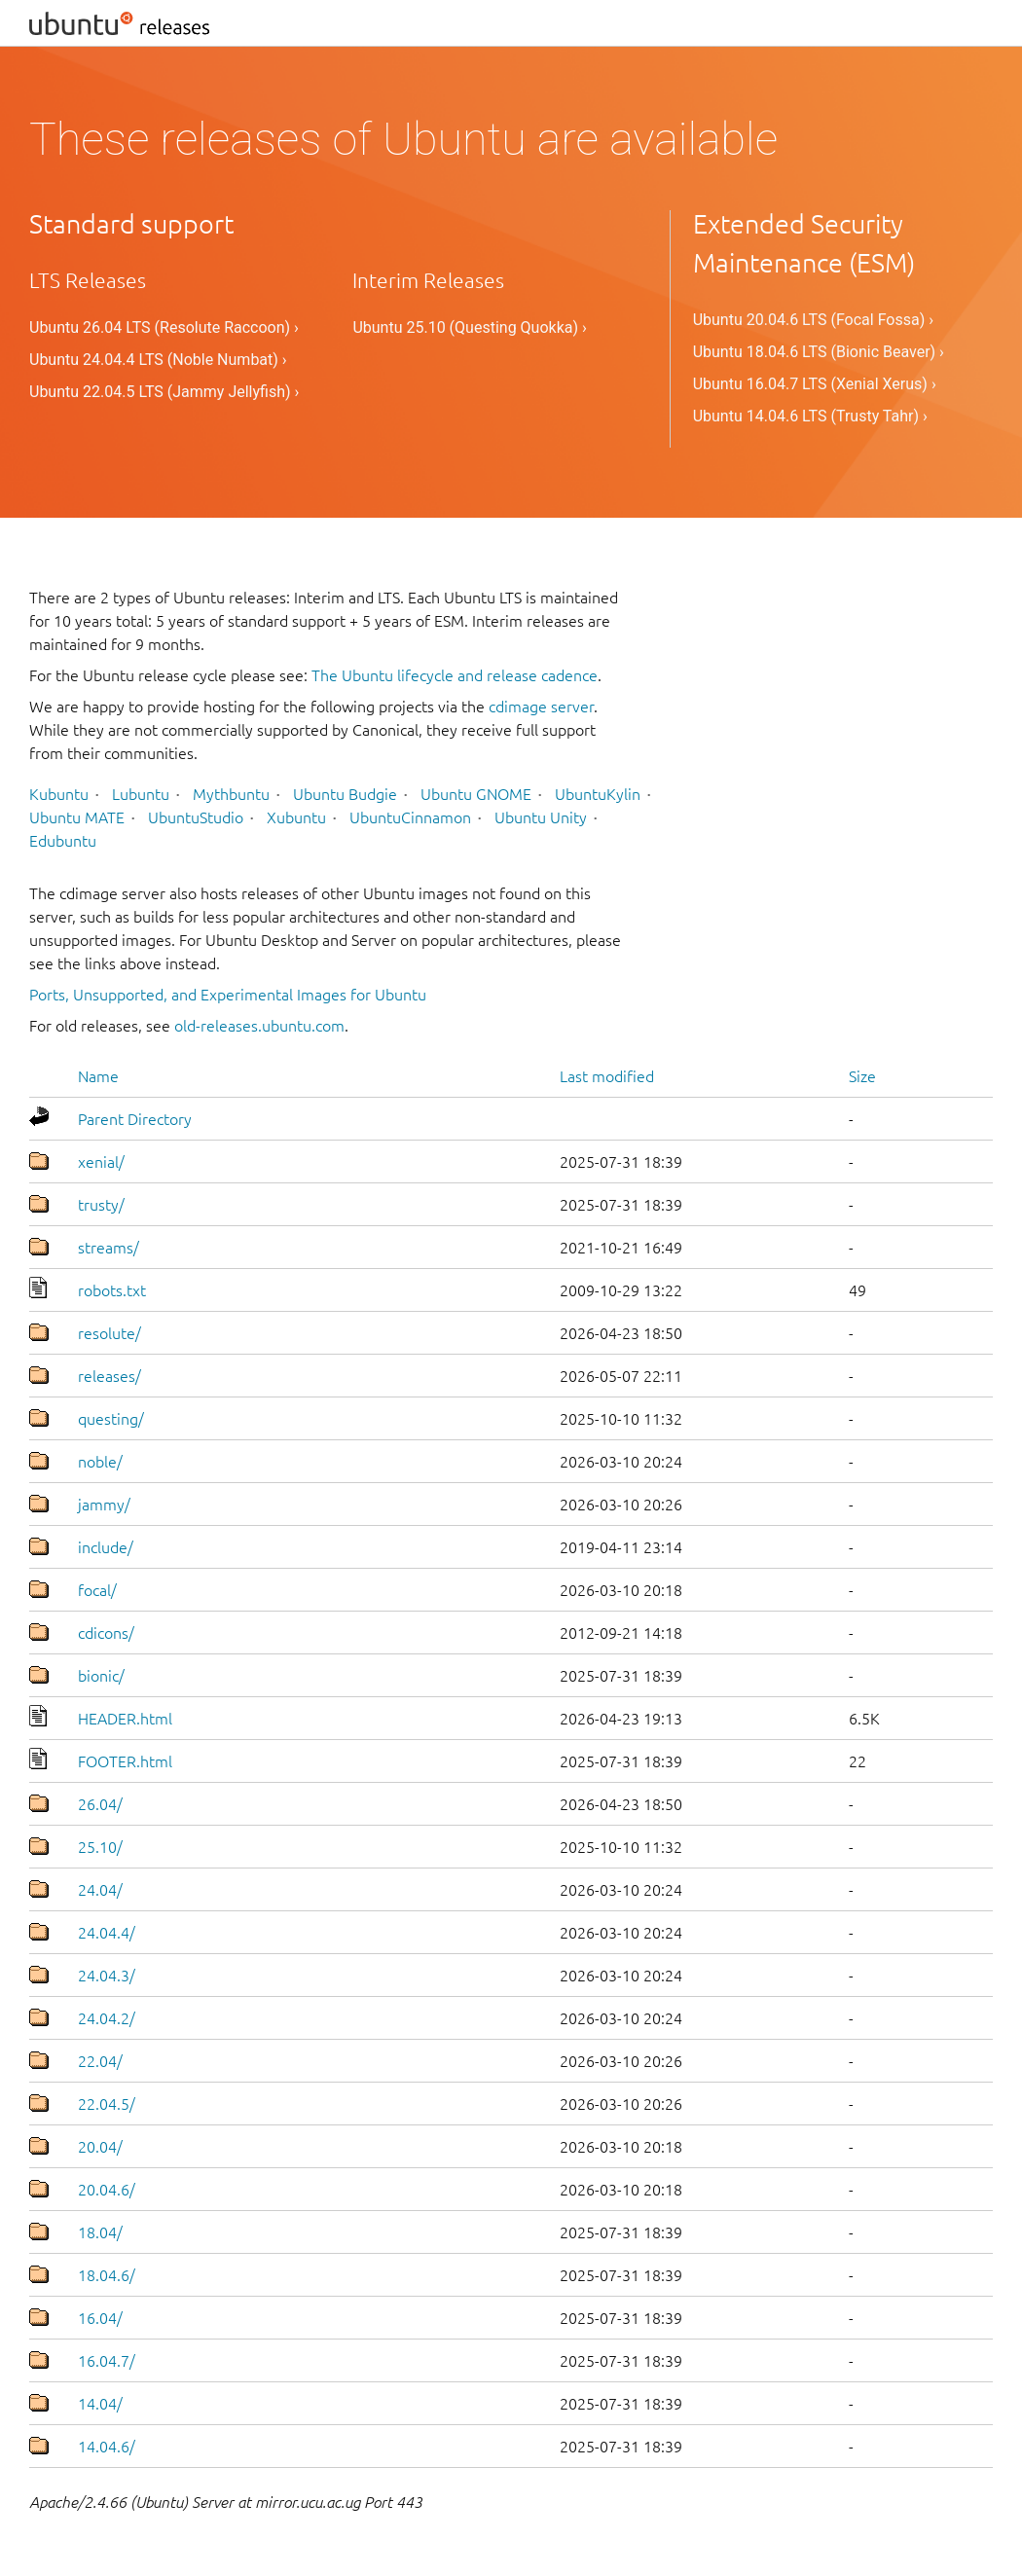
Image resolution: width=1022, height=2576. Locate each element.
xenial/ (101, 1162)
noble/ (100, 1461)
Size (862, 1076)
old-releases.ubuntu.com (259, 1025)
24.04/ (100, 1890)
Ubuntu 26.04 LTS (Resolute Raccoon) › (164, 327)
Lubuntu (140, 794)
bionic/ (101, 1676)
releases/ (109, 1376)
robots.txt (112, 1290)
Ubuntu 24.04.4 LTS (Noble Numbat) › (158, 359)
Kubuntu (59, 794)
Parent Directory (135, 1119)
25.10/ (100, 1847)
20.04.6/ (106, 2189)
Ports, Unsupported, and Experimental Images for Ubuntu (227, 994)
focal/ (97, 1590)
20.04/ (100, 2147)
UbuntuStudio (195, 817)
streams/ (108, 1247)
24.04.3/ (106, 1975)
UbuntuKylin (597, 794)
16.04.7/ (106, 2361)
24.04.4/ (106, 1932)
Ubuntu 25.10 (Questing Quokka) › (469, 327)
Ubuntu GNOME (475, 794)
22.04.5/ (106, 2104)
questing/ (111, 1419)
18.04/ (100, 2232)
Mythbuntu (231, 794)
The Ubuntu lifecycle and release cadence (454, 675)
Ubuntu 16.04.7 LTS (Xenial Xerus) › (814, 384)
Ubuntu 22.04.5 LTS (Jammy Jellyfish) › (164, 391)
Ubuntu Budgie (345, 794)
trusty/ (101, 1205)
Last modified (607, 1076)
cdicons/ (106, 1633)
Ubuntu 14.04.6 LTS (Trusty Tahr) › (810, 416)
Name (98, 1076)
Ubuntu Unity (540, 817)
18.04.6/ (106, 2275)
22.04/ (100, 2061)
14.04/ (100, 2404)
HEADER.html (125, 1718)
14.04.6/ (106, 2446)
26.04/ (100, 1804)
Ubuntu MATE (77, 817)
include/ (105, 1547)
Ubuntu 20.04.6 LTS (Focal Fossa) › (813, 319)
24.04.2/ (106, 2018)
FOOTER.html (125, 1761)
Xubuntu (296, 817)
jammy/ (104, 1504)
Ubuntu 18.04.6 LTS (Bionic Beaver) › (818, 352)
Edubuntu (62, 841)
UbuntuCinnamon (410, 817)
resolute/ (109, 1333)
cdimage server (541, 706)
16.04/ (100, 2318)
